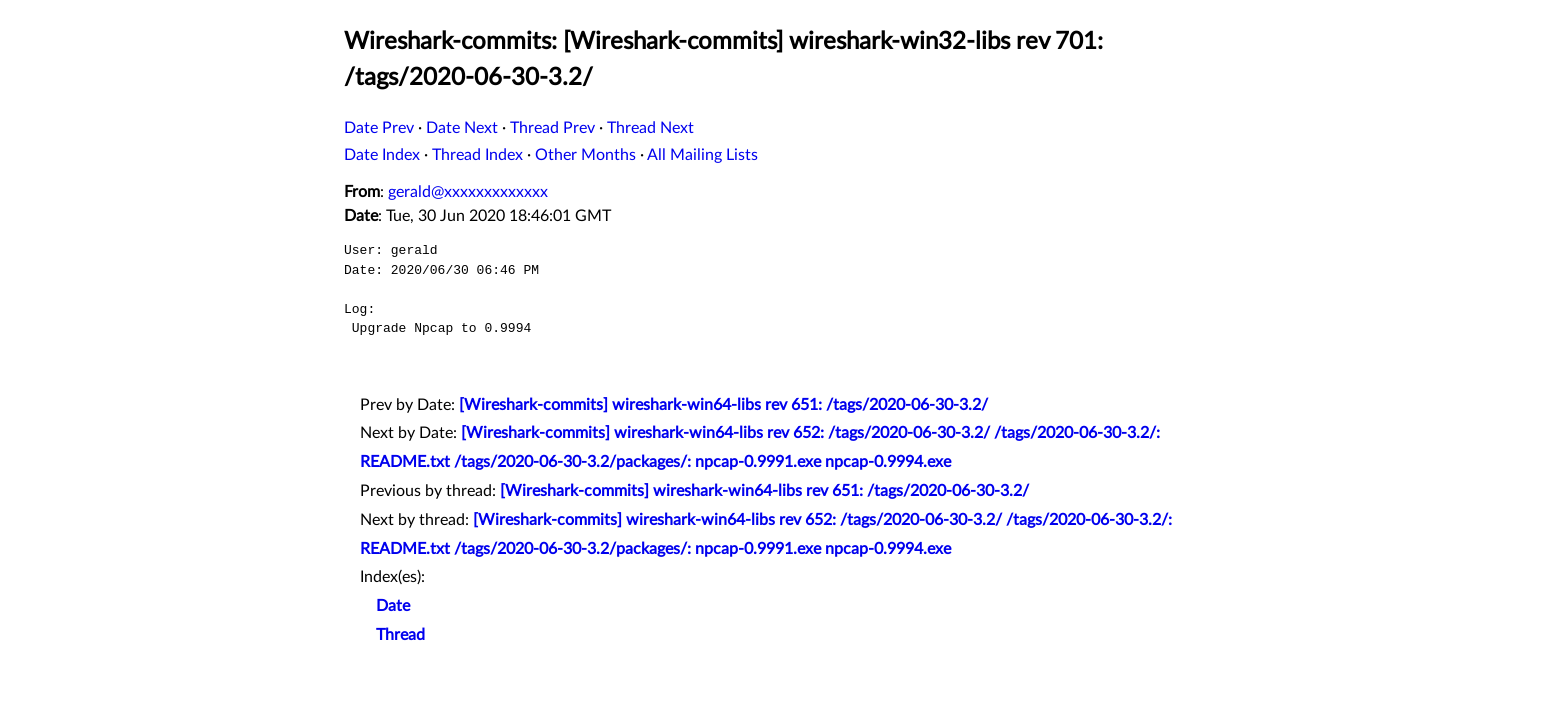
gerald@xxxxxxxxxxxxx (468, 192)
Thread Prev (552, 128)
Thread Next (650, 128)
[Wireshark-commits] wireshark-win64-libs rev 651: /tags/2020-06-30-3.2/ (723, 405)
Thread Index (477, 155)
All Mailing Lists (702, 155)
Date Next (462, 128)
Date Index (382, 155)
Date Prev (379, 128)
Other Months (585, 155)
